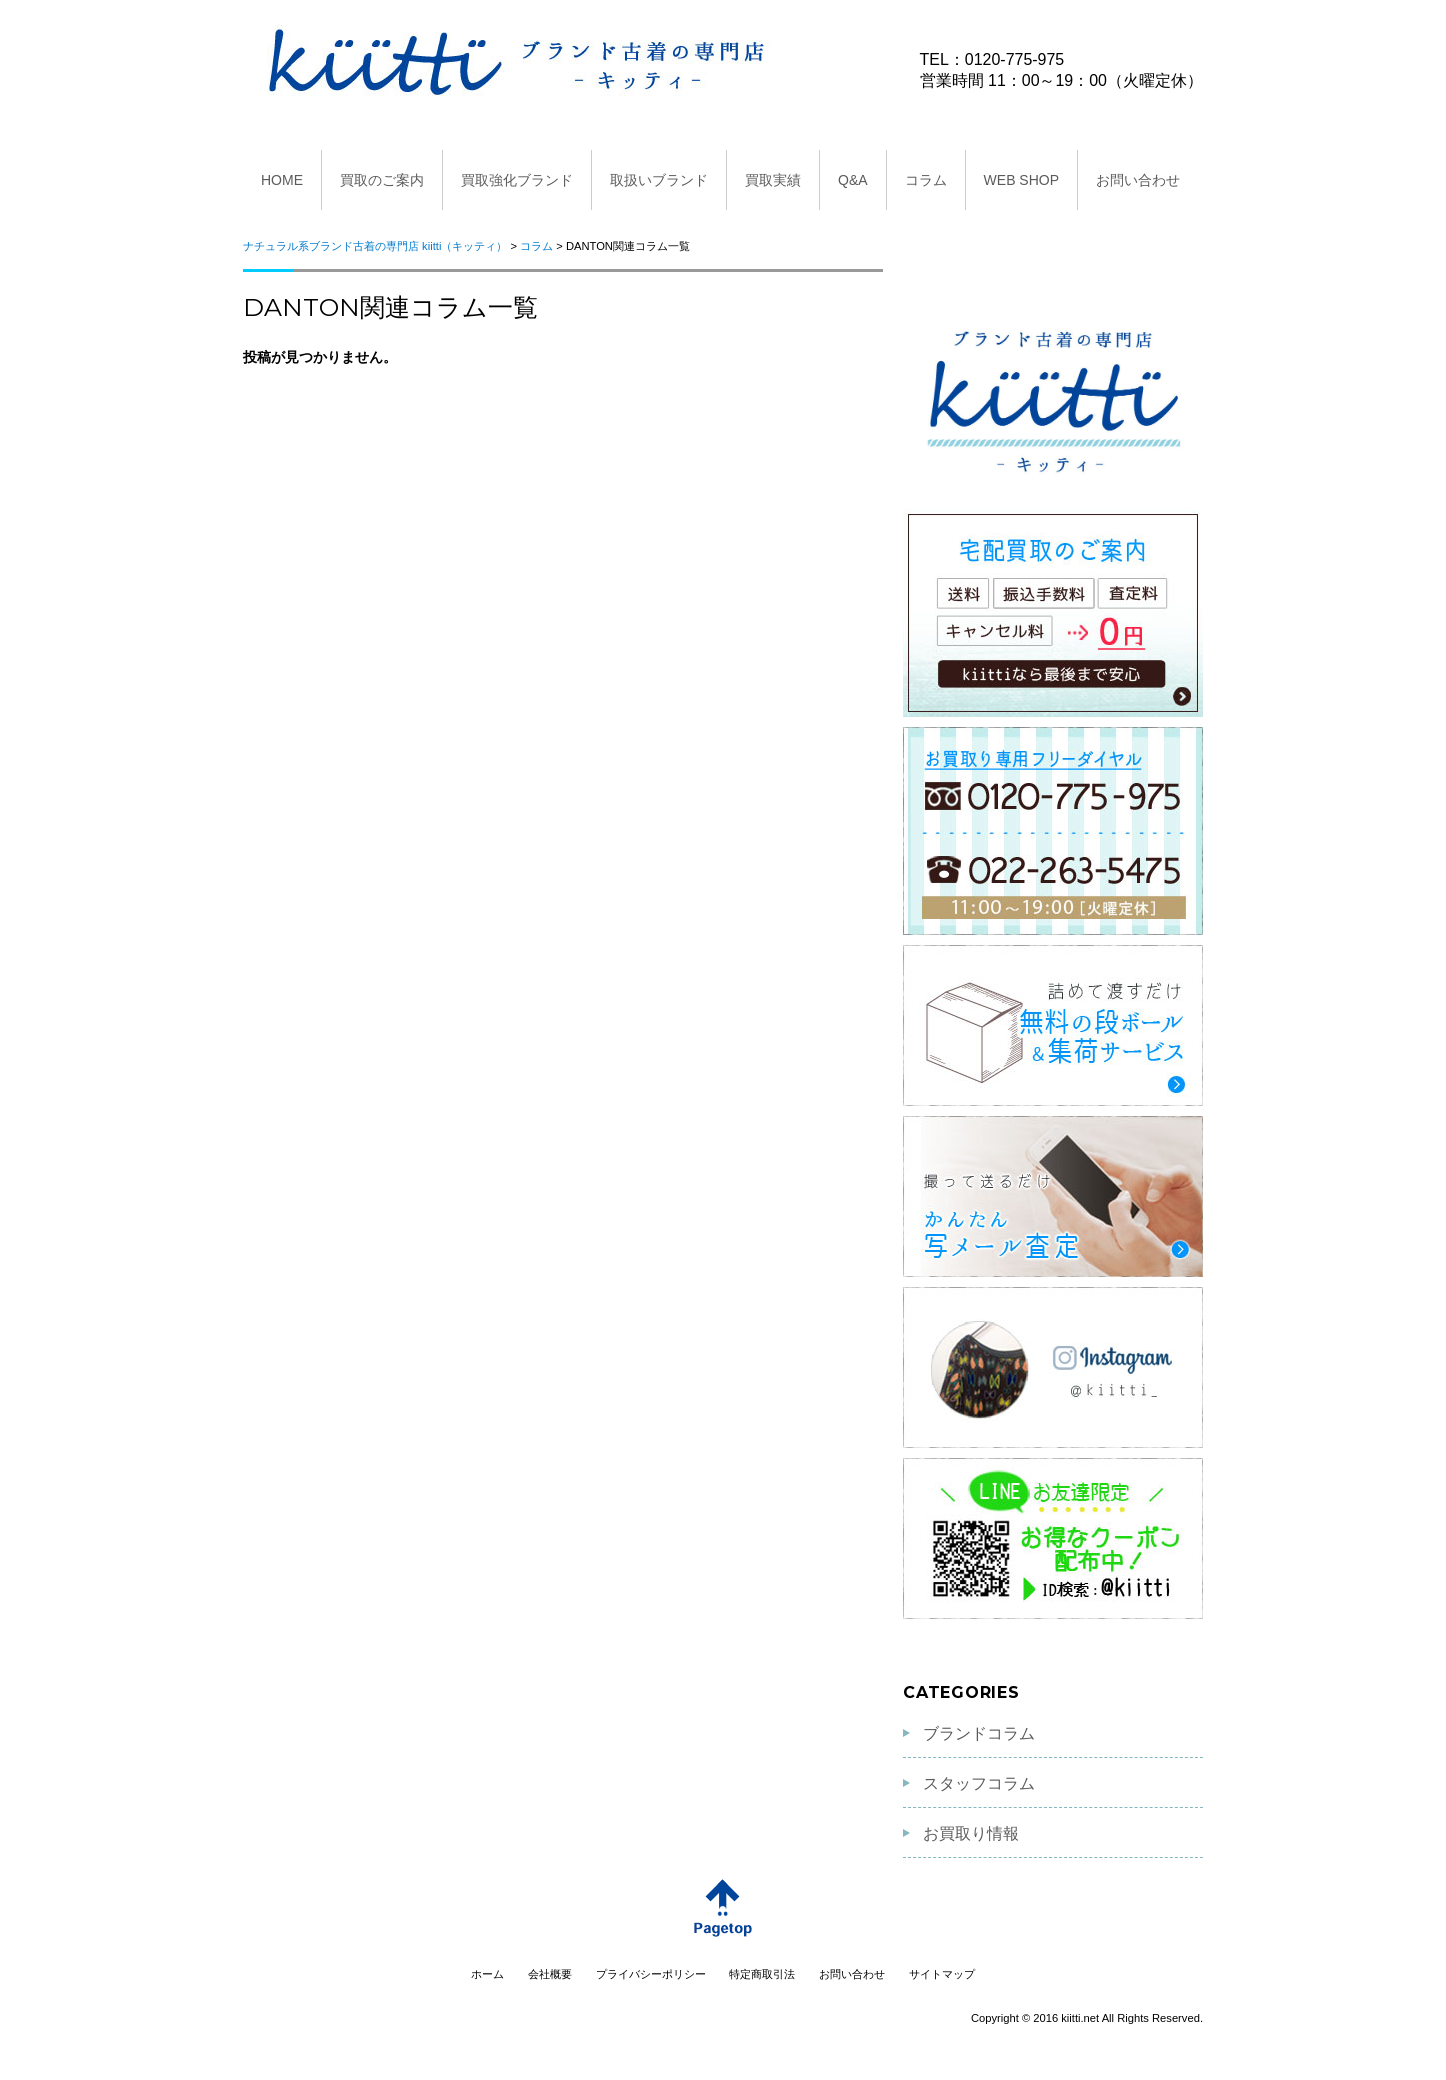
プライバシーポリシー (651, 1974)
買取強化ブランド (517, 180)
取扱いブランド (659, 180)
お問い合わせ (1138, 180)
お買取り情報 (971, 1833)
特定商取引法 (762, 1974)
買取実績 (773, 180)
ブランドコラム (979, 1733)
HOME (282, 180)
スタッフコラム (979, 1783)
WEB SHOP (1021, 180)
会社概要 (550, 1974)
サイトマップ (942, 1974)
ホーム (487, 1974)
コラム (926, 180)
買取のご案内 (382, 180)
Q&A (853, 180)
